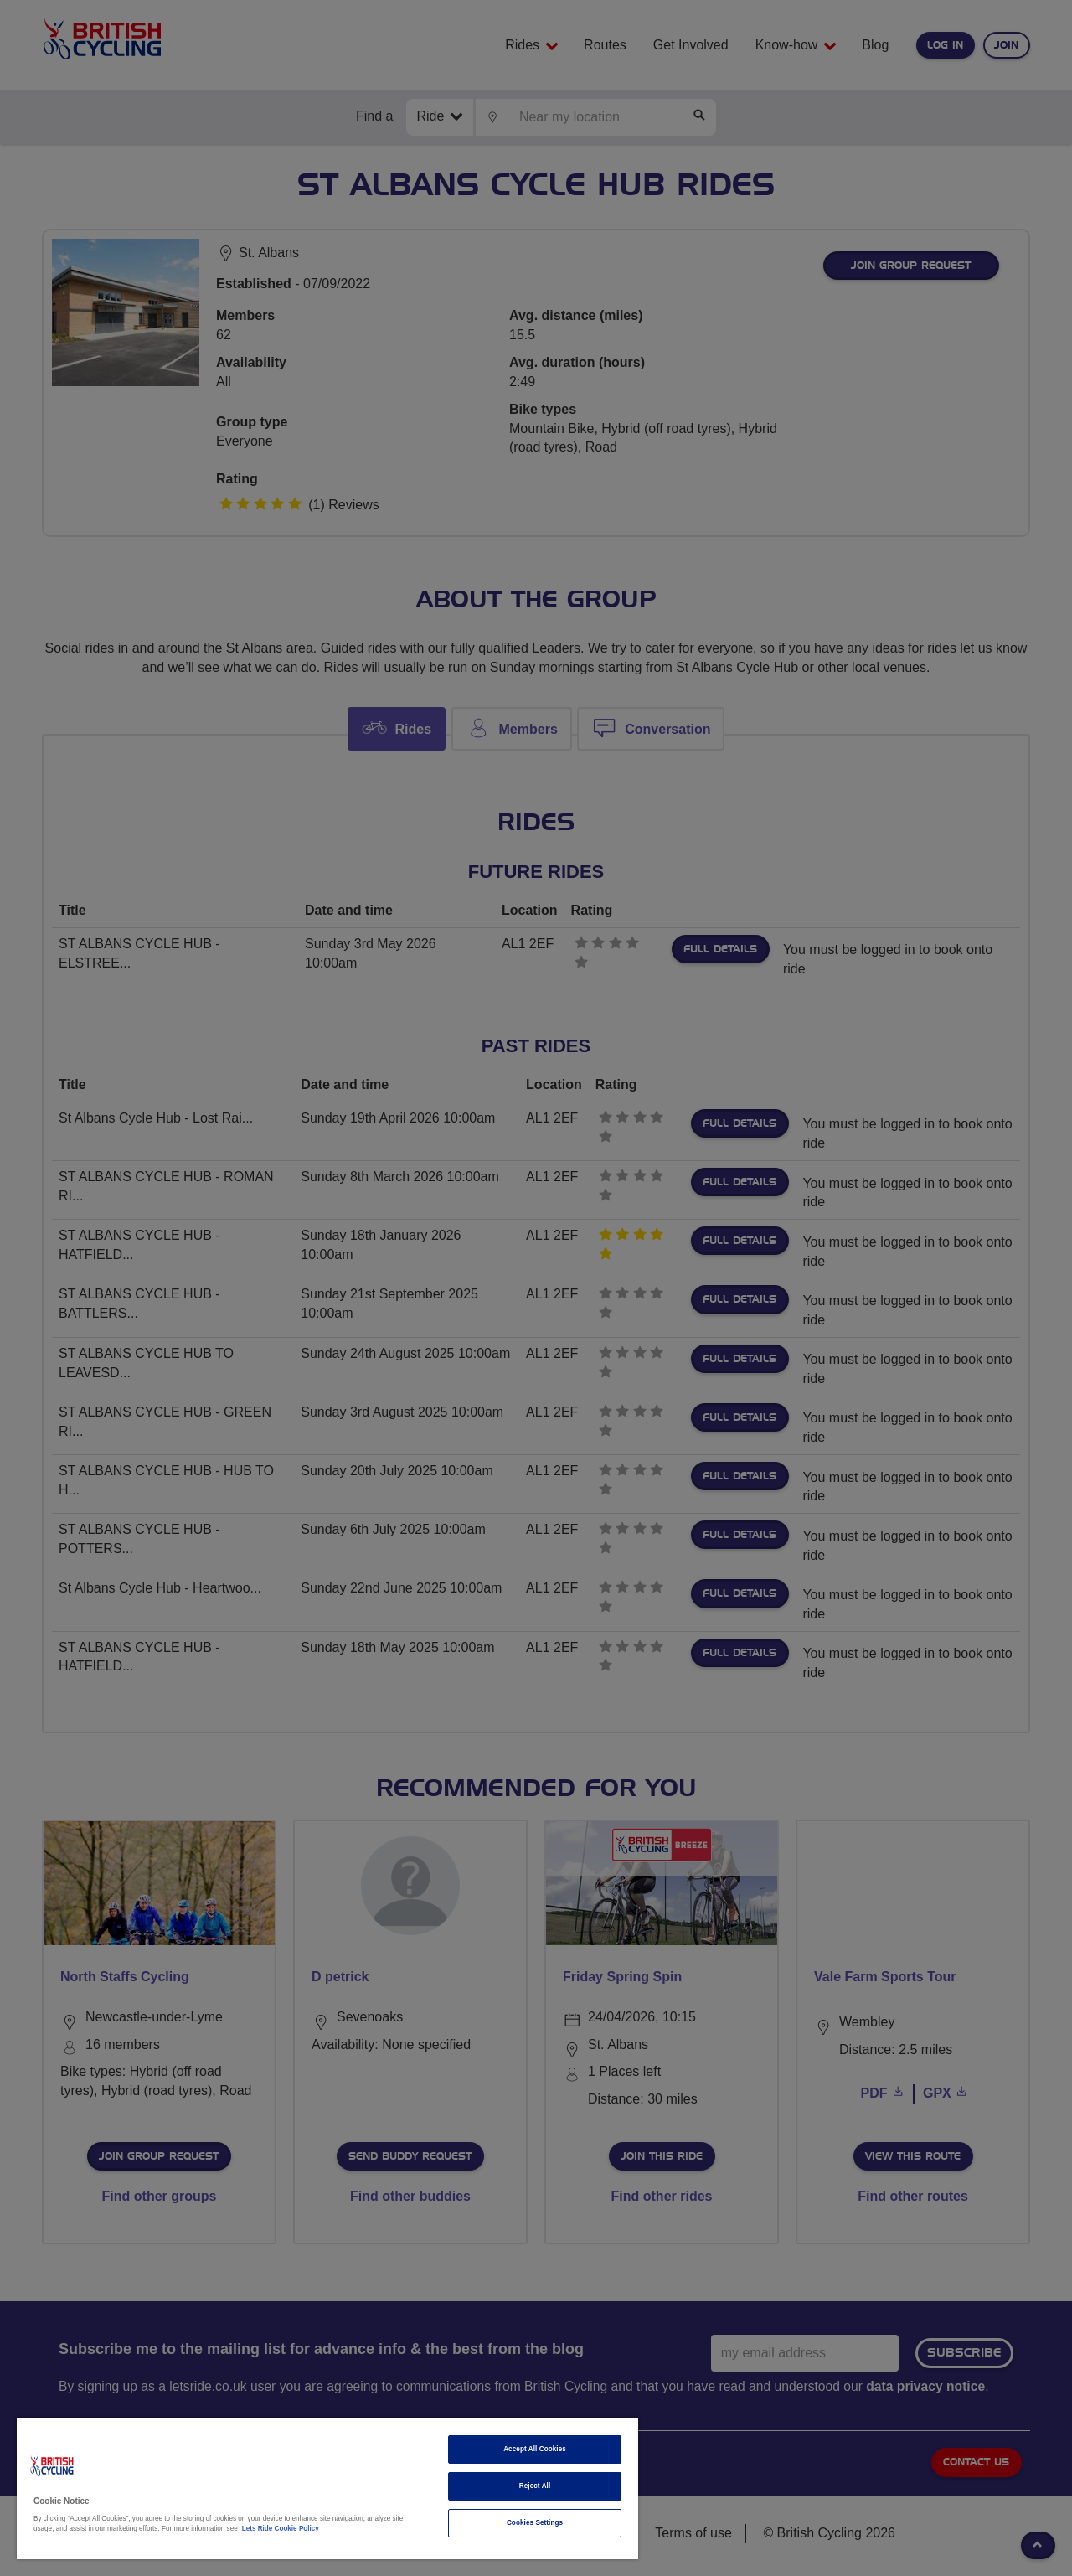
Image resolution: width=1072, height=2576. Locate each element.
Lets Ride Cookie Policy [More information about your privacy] (280, 2528)
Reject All (535, 2486)
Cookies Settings (535, 2523)
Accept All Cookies (534, 2449)
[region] (327, 2488)
